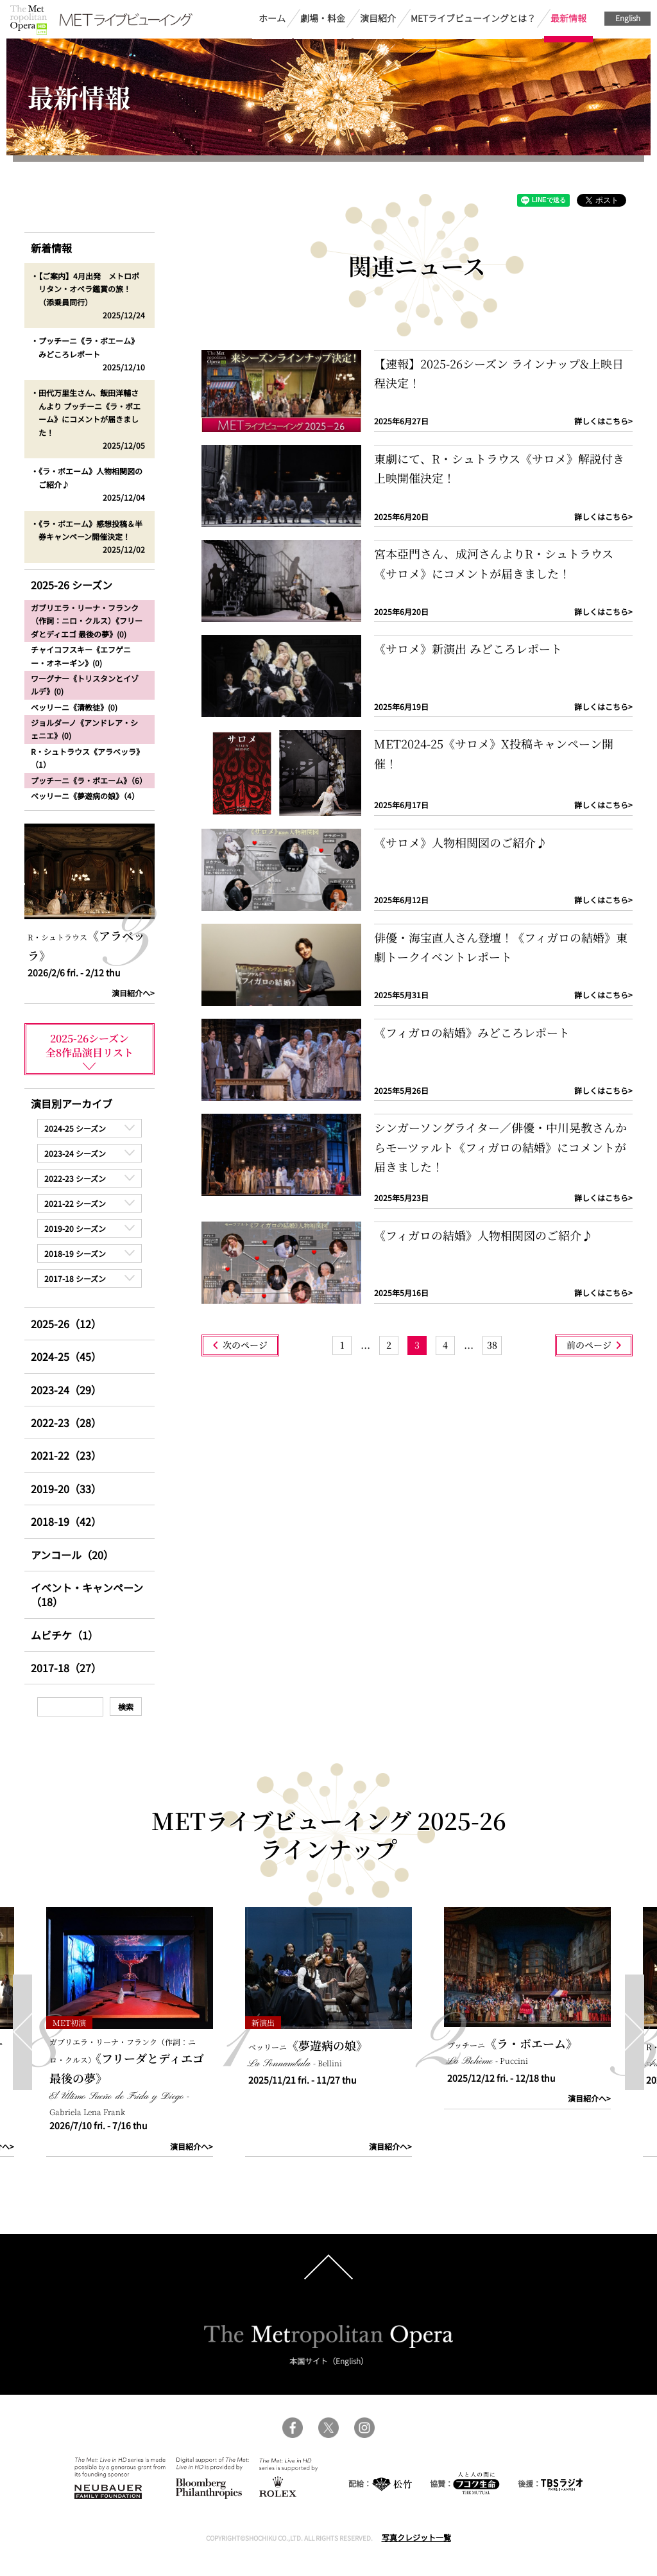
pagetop (328, 2267)
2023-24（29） (66, 1389)
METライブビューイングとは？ (473, 18)
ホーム (272, 18)
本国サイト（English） (328, 2360)
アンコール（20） (72, 1554)
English (627, 17)
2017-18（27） (66, 1667)
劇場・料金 (322, 18)
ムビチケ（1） (64, 1635)
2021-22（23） (66, 1455)
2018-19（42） (66, 1521)
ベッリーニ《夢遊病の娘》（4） (85, 795)
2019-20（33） (66, 1488)
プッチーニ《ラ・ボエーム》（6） (89, 780)
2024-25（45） (66, 1356)
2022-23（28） (66, 1422)
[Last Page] (492, 1345)
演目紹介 (378, 18)
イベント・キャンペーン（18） (87, 1594)
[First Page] (342, 1345)
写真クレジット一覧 (416, 2537)
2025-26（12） (66, 1323)
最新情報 (568, 18)
